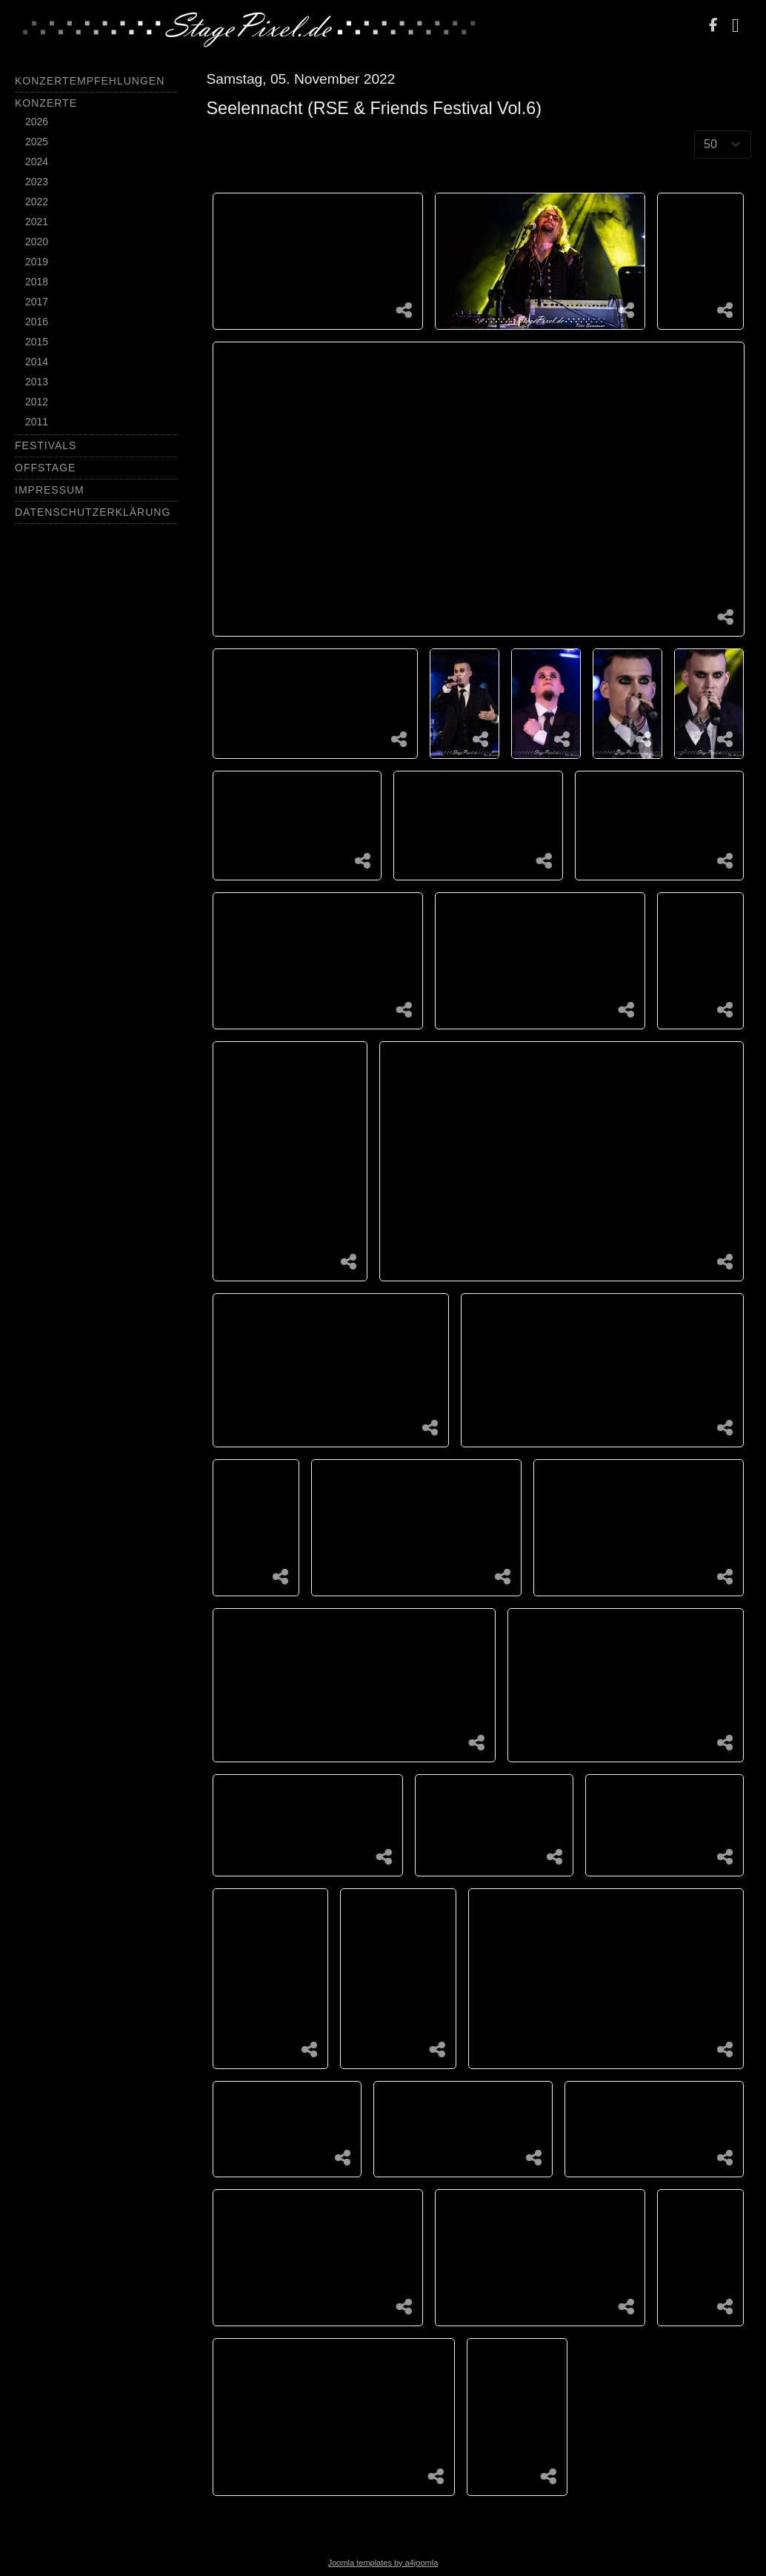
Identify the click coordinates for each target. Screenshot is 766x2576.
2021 (36, 222)
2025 (36, 141)
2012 (36, 402)
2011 (36, 422)
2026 (36, 121)
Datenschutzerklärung (92, 512)
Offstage (45, 468)
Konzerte (46, 103)
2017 (36, 302)
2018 (36, 282)
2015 (36, 342)
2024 (36, 161)
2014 (36, 362)
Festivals (45, 445)
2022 (36, 202)
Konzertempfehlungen (89, 81)
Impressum (49, 490)
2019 (36, 262)
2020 (36, 242)
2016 (36, 322)
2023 (36, 181)
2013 (36, 382)
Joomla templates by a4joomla (383, 2562)
